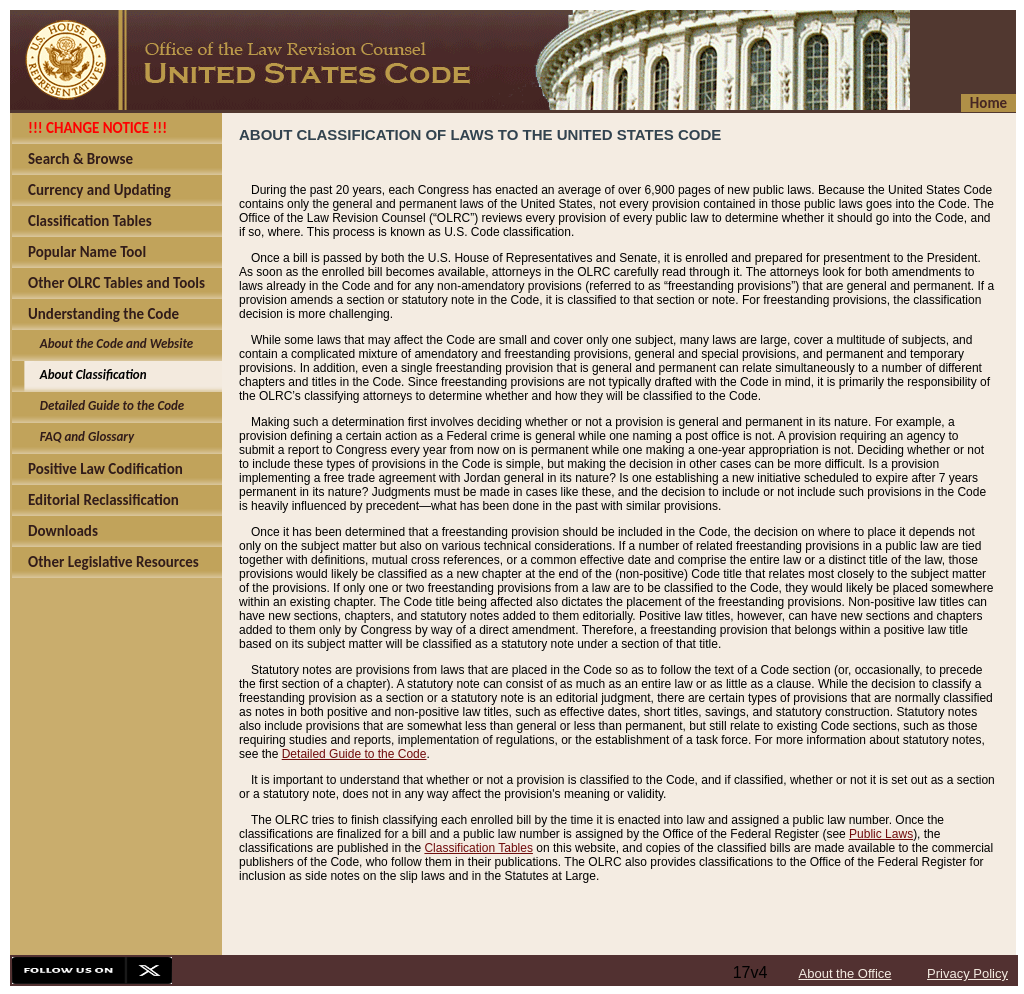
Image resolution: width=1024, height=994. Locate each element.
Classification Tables (478, 848)
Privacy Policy (967, 973)
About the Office (845, 973)
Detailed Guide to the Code (354, 754)
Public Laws (881, 834)
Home (988, 103)
